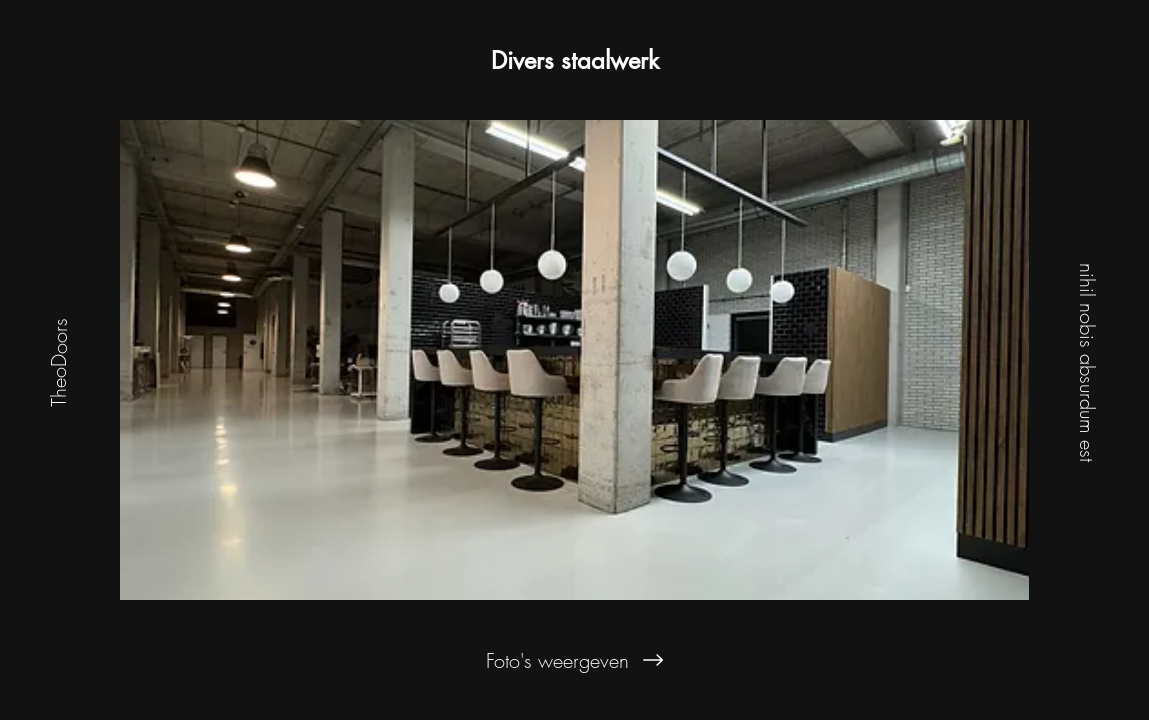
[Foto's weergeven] (575, 660)
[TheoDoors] (58, 360)
